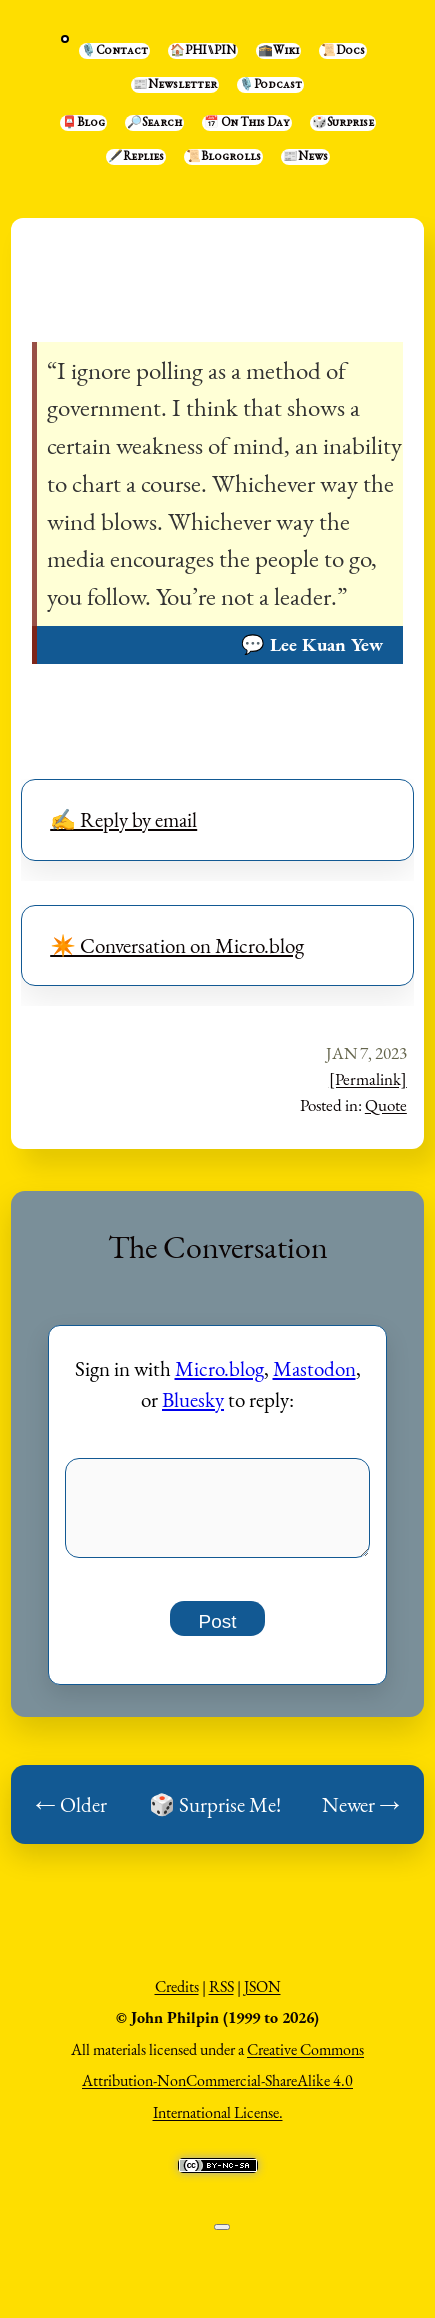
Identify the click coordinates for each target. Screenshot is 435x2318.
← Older (71, 1815)
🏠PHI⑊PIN (203, 51)
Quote (386, 1105)
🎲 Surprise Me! (215, 1815)
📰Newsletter (175, 85)
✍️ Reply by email (123, 819)
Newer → (361, 1815)
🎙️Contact (114, 51)
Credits (177, 1997)
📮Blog (83, 123)
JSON (262, 1997)
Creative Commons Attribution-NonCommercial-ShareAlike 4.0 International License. (223, 2092)
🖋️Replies (136, 157)
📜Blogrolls (223, 157)
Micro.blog (219, 1368)
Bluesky (193, 1399)
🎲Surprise (343, 123)
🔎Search (154, 123)
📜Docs (343, 51)
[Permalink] (368, 1079)
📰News (305, 157)
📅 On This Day (247, 123)
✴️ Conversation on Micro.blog (177, 945)
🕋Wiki (278, 51)
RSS (221, 1997)
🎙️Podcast (270, 85)
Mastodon (314, 1368)
